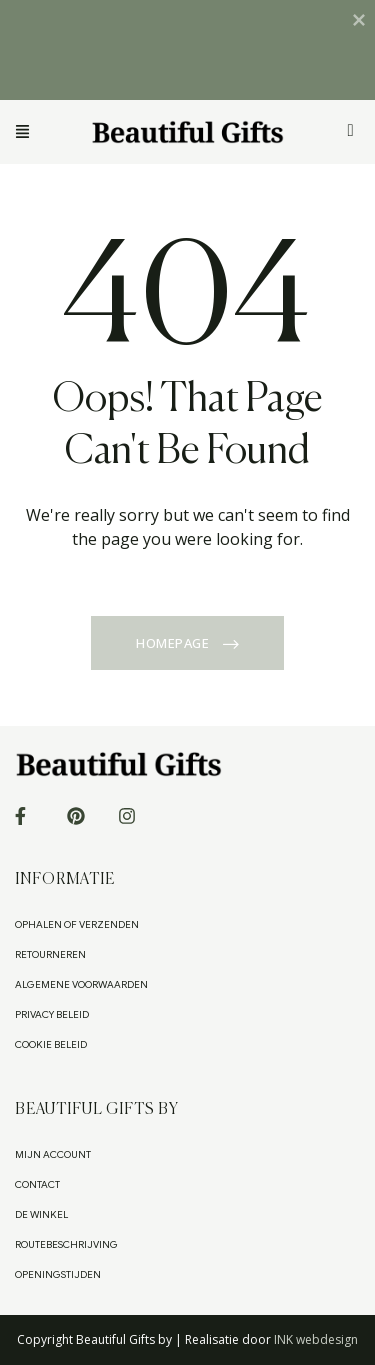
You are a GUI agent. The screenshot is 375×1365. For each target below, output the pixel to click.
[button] (45, 132)
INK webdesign (316, 1339)
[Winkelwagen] (351, 130)
